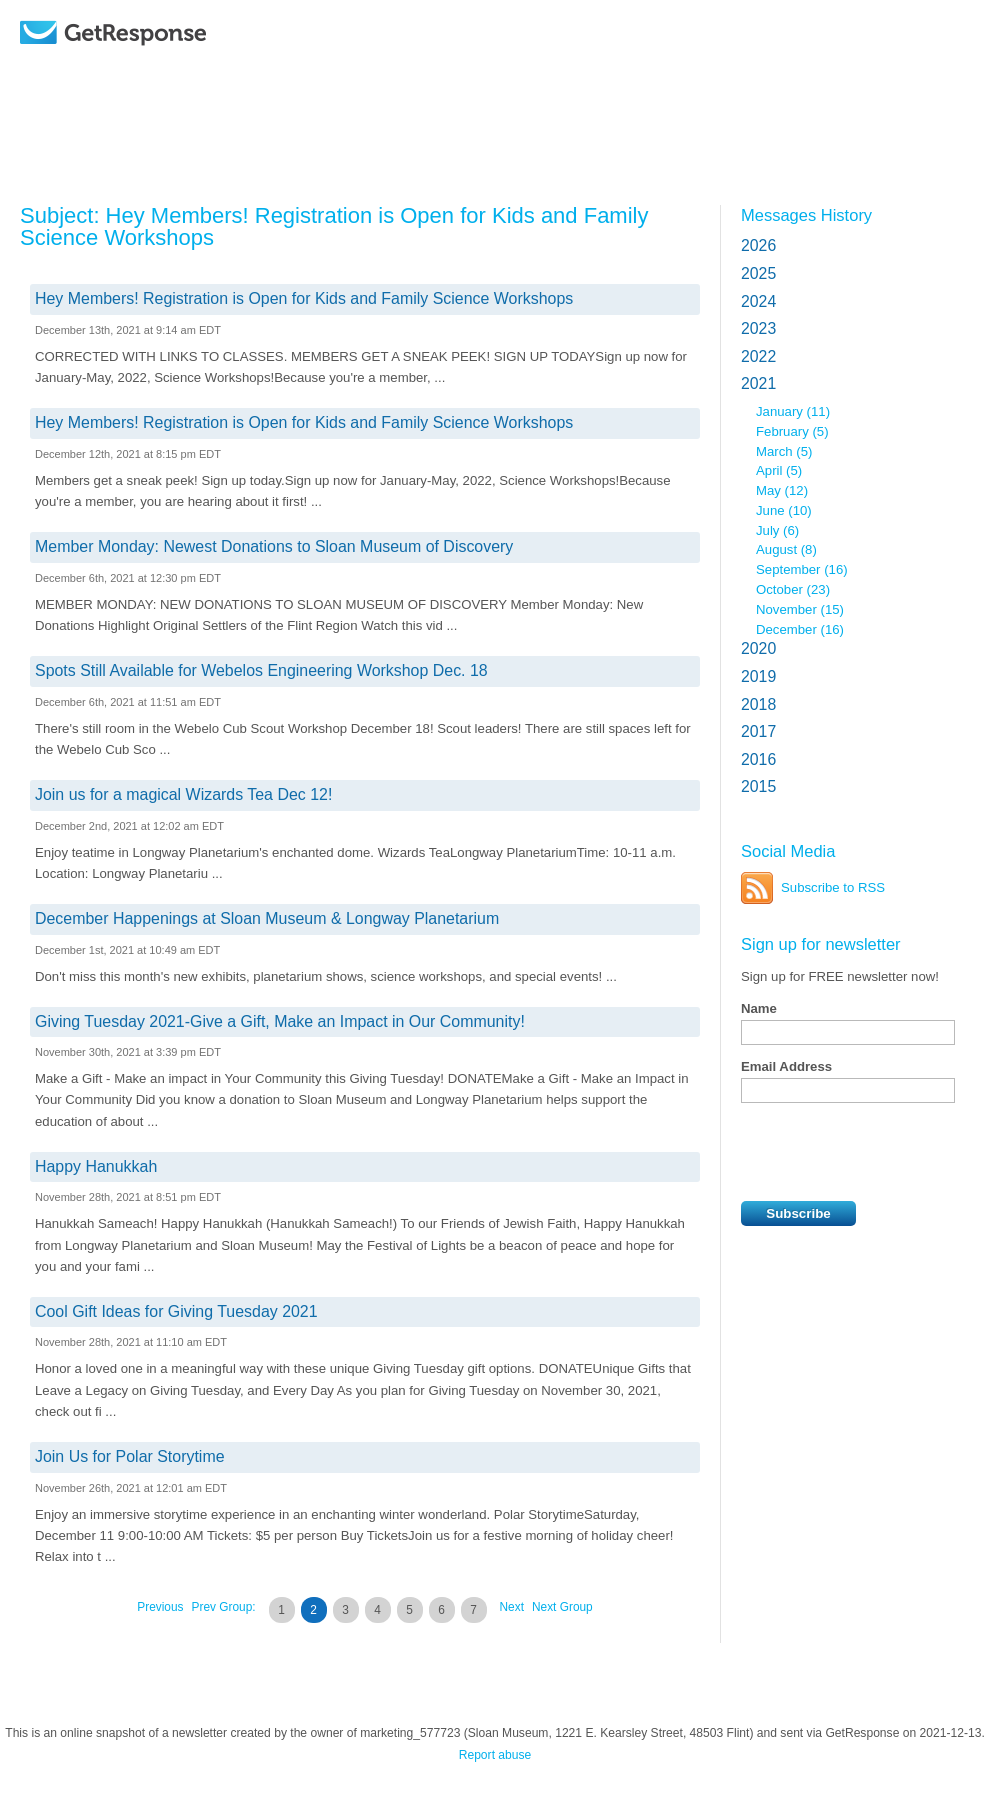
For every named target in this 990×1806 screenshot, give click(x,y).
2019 (758, 676)
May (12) (782, 490)
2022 (758, 356)
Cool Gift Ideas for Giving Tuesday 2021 (176, 1311)
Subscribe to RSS (833, 887)
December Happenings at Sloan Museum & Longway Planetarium (267, 918)
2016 (758, 759)
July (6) (777, 530)
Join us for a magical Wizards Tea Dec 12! (183, 794)
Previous (160, 1607)
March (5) (784, 451)
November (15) (800, 609)
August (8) (786, 549)
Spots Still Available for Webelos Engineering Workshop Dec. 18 (261, 670)
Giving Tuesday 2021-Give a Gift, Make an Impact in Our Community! (280, 1021)
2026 (758, 245)
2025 (758, 273)
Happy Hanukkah (96, 1166)
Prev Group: (224, 1607)
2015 (758, 786)
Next (512, 1607)
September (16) (802, 569)
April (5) (779, 470)
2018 (758, 704)
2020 (758, 648)
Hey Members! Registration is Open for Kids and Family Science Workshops (304, 298)
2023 (758, 328)
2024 (758, 301)
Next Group (562, 1607)
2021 (758, 383)
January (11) (793, 411)
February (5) (792, 431)
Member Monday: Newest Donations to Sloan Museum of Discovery (274, 546)
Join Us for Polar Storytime (130, 1456)
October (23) (793, 589)
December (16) (800, 629)
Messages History (806, 215)
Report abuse (495, 1755)
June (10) (784, 510)
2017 (758, 731)
